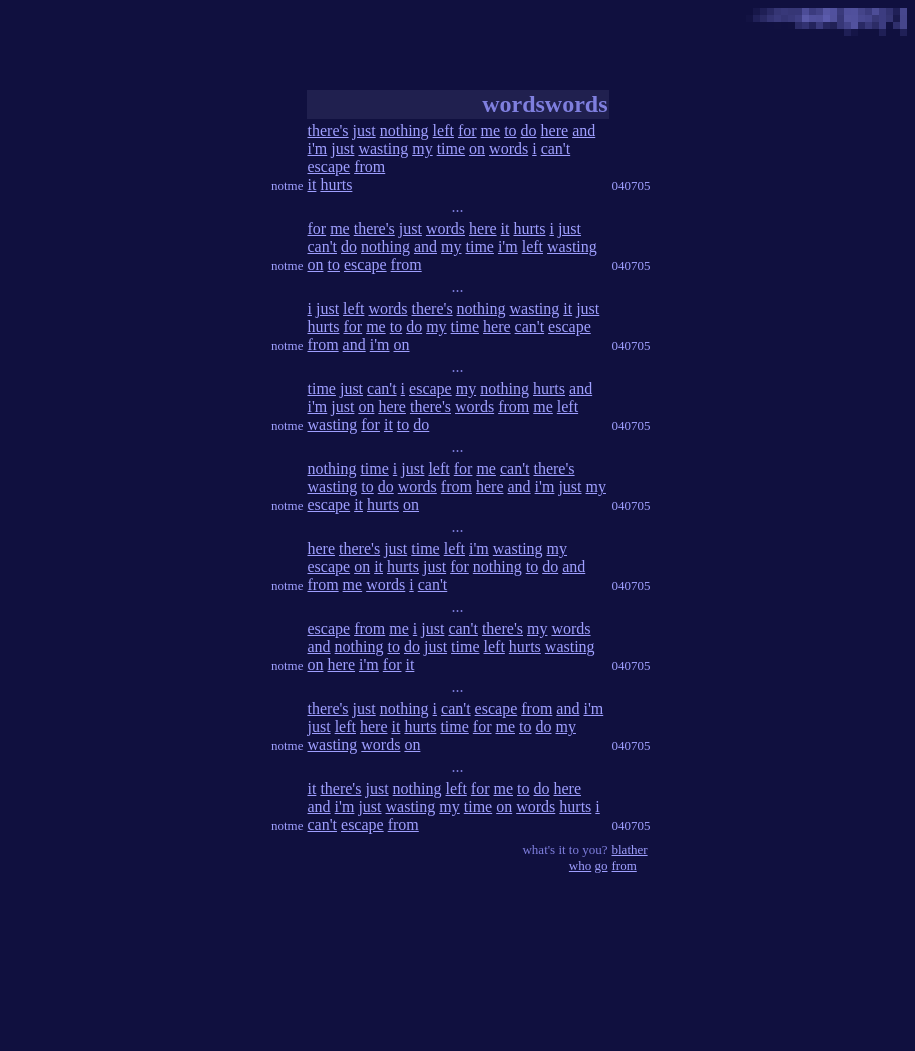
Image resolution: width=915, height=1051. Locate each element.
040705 (631, 185)
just (364, 130)
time (451, 148)
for (467, 130)
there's (328, 130)
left (443, 130)
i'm (318, 148)
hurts (336, 184)
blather (630, 849)
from (369, 166)
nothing (404, 130)
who (580, 865)
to (510, 130)
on (477, 148)
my (422, 148)
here (555, 130)
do (529, 130)
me (491, 130)
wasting (383, 148)
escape (329, 166)
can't (556, 148)
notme (287, 185)
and (583, 130)
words (508, 148)
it (312, 184)
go (601, 865)
